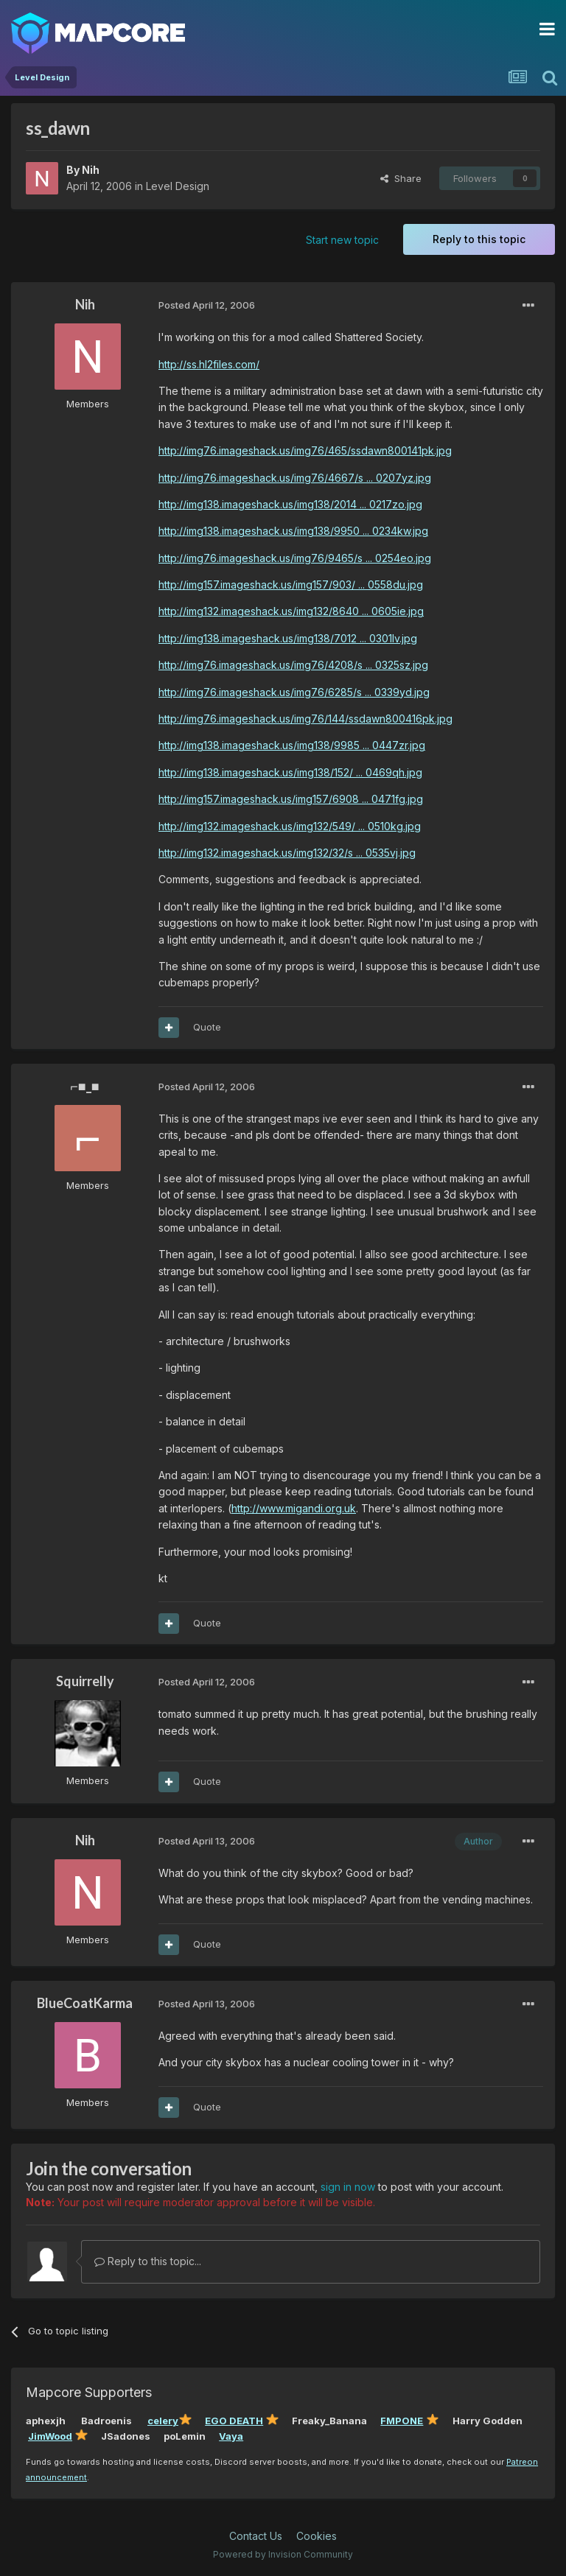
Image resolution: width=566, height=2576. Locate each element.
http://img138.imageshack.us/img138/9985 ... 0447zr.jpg (291, 745)
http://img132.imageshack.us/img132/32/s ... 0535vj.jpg (287, 852)
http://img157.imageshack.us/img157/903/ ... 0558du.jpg (290, 584)
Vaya (231, 2436)
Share (401, 178)
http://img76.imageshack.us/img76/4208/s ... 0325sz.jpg (293, 665)
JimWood (50, 2436)
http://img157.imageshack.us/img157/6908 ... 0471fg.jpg (290, 799)
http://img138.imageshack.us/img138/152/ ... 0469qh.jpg (290, 772)
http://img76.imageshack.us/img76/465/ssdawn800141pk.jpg (305, 450)
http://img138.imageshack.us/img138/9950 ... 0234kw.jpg (293, 530)
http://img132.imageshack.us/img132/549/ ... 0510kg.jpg (289, 826)
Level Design (177, 186)
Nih (90, 170)
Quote (207, 1027)
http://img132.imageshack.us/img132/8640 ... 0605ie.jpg (291, 611)
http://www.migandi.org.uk (293, 1508)
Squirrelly (85, 1681)
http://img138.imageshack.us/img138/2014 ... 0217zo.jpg (290, 504)
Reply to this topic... (147, 2261)
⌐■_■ (84, 1086)
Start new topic (342, 240)
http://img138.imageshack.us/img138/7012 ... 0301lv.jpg (287, 638)
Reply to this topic (479, 239)
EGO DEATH (234, 2420)
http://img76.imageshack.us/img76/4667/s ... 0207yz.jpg (294, 477)
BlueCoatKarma (85, 2003)
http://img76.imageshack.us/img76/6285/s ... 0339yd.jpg (294, 692)
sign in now (348, 2186)
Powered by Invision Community (283, 2554)
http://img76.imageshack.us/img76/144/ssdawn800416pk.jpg (305, 718)
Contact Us (255, 2536)
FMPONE (401, 2420)
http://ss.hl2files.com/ (208, 364)
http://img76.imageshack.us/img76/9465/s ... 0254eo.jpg (294, 558)
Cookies (316, 2536)
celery (162, 2420)
